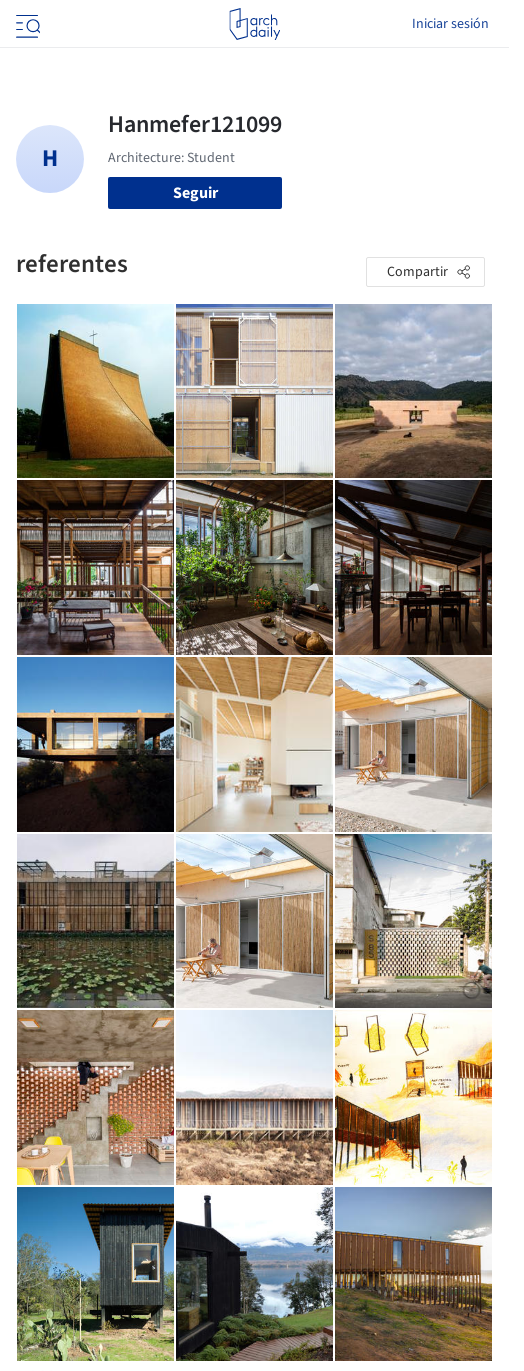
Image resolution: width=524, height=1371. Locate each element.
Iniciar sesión (450, 24)
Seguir (195, 193)
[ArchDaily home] (254, 24)
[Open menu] (26, 24)
